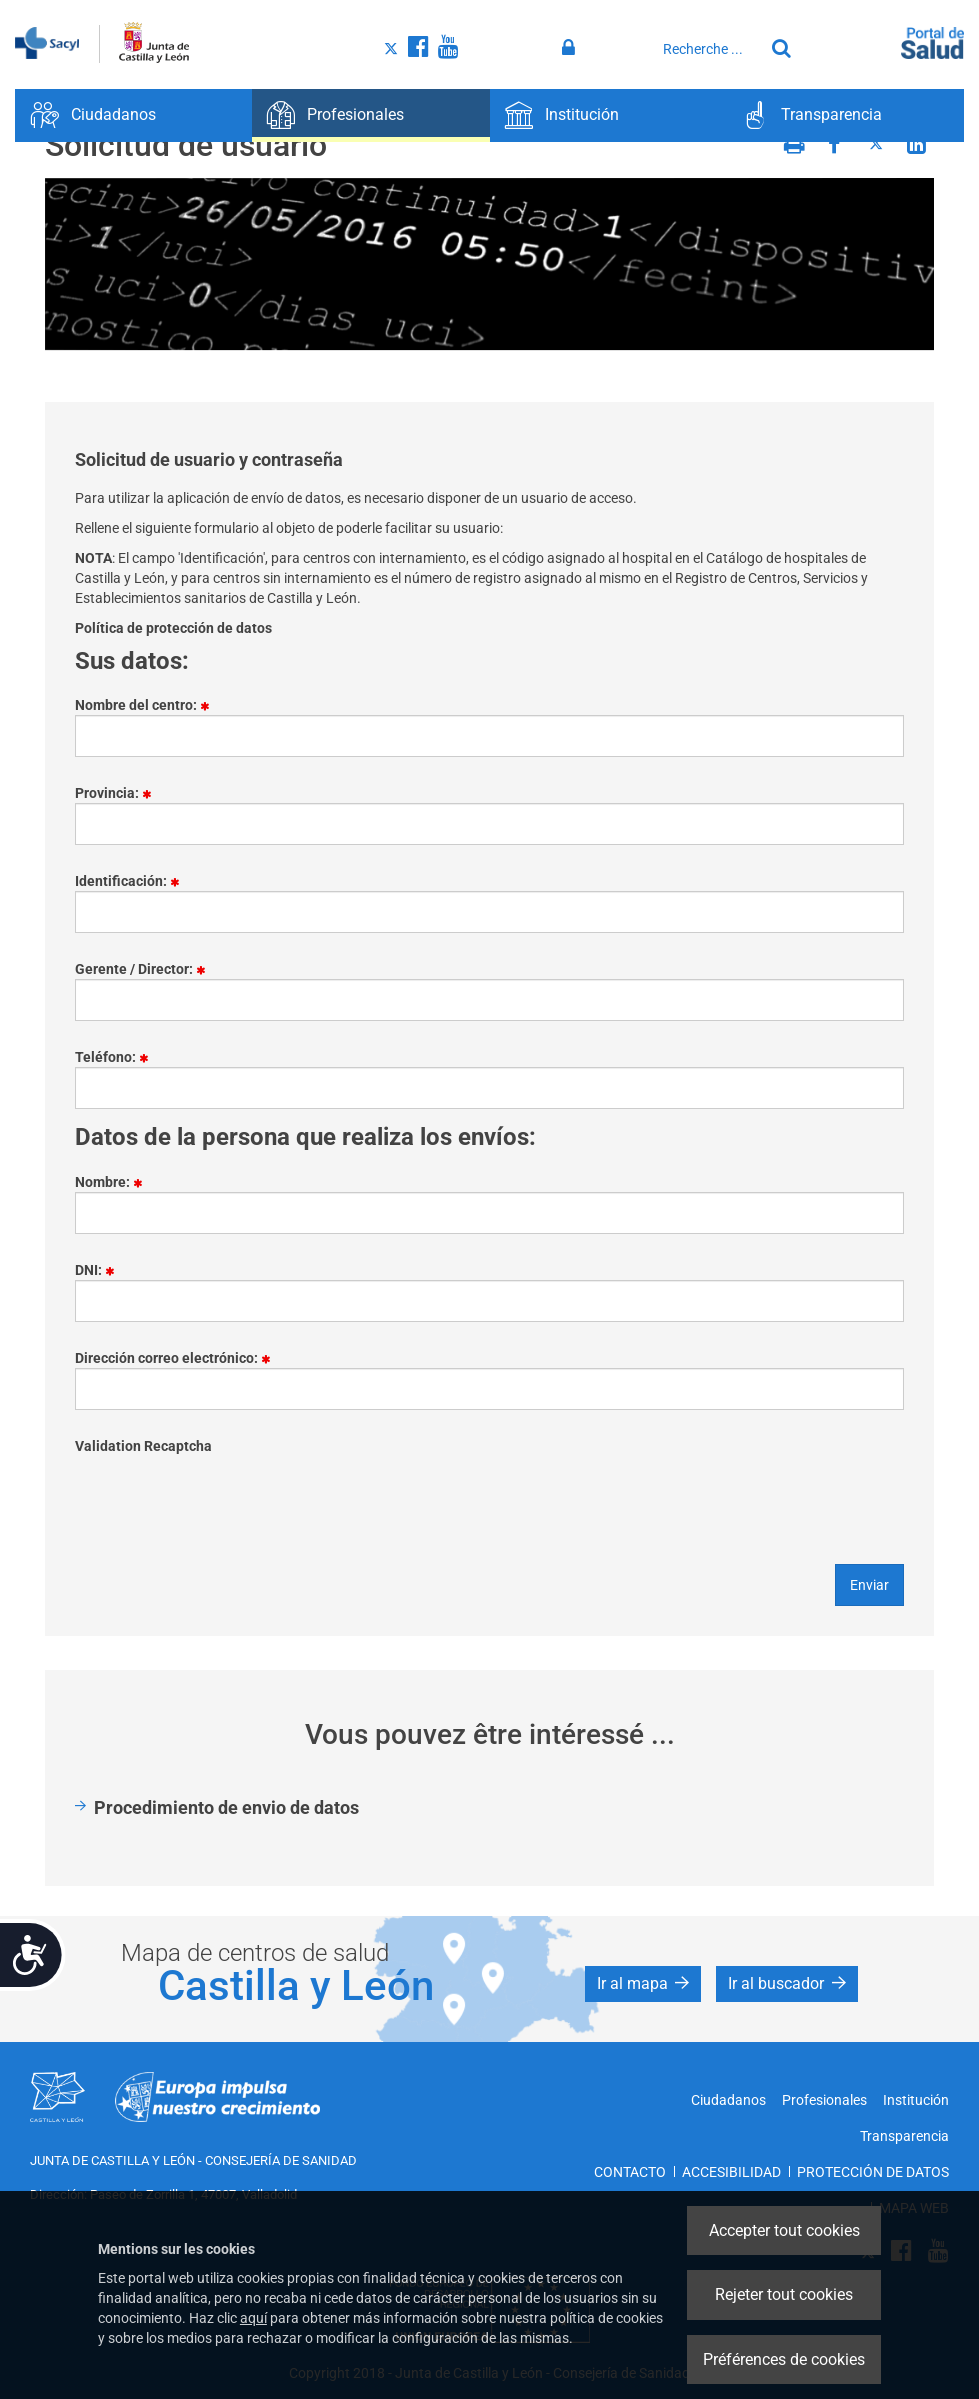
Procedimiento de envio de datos (226, 1807)
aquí (253, 2318)
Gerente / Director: (147, 970)
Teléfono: (119, 1058)
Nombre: (116, 1183)
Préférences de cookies (784, 2359)
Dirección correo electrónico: (180, 1359)
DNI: (102, 1271)
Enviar (869, 1585)
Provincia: (120, 794)
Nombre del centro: (149, 706)
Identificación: (134, 882)
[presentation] (227, 1495)
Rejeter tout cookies (784, 2294)
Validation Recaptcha (143, 1446)
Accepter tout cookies (784, 2230)
